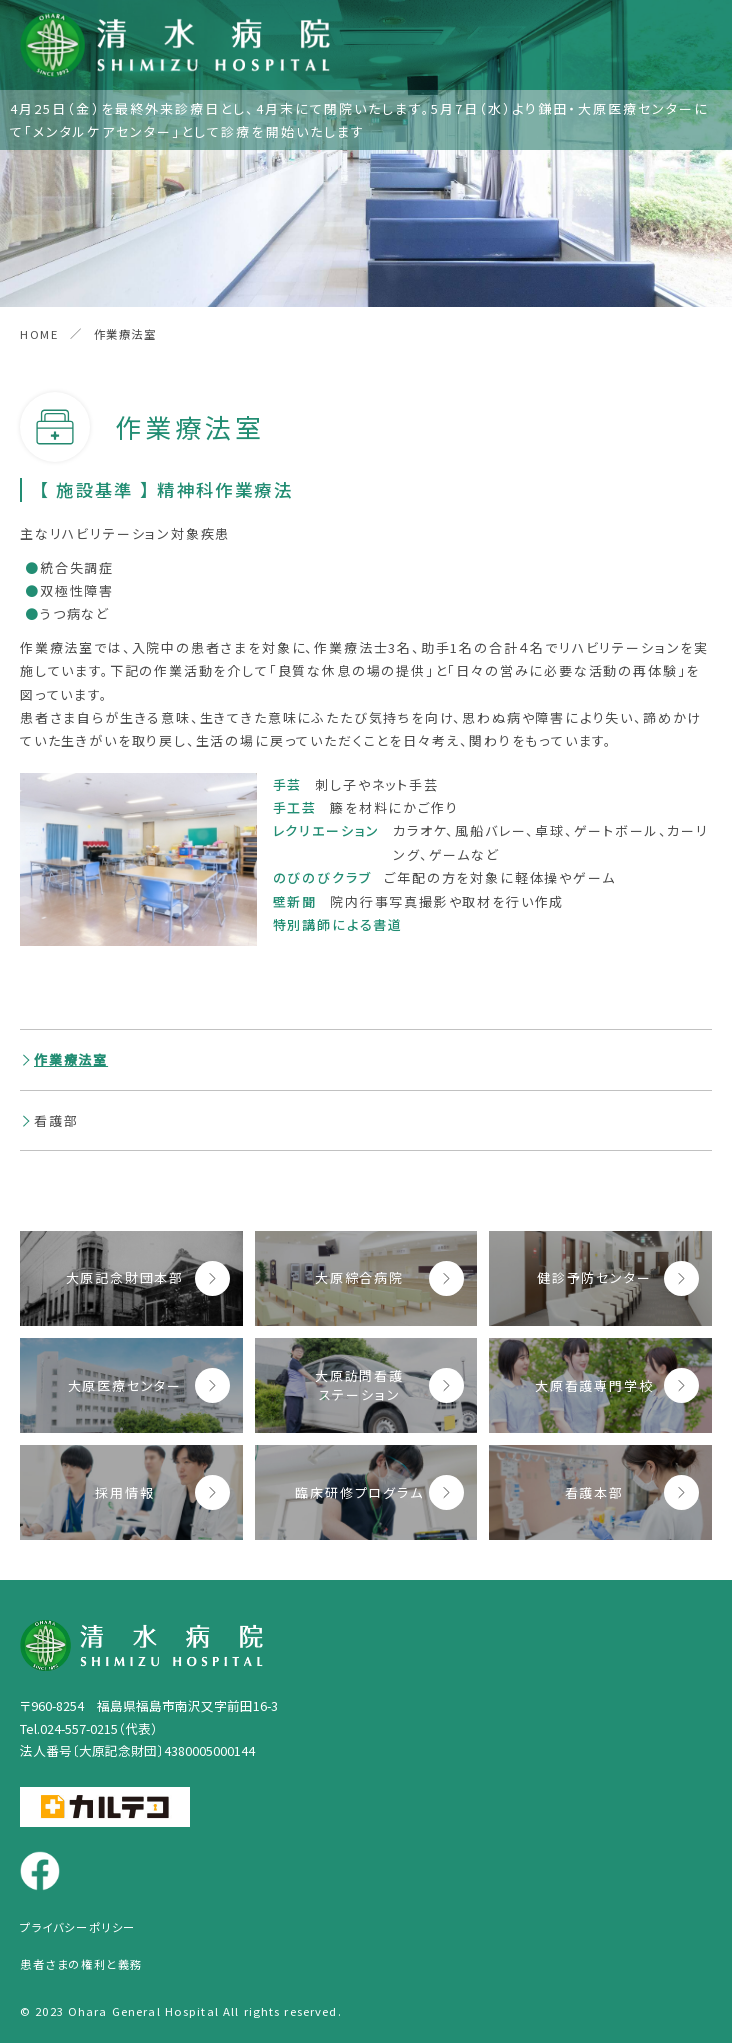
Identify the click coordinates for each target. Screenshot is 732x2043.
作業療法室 (71, 1059)
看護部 (56, 1120)
